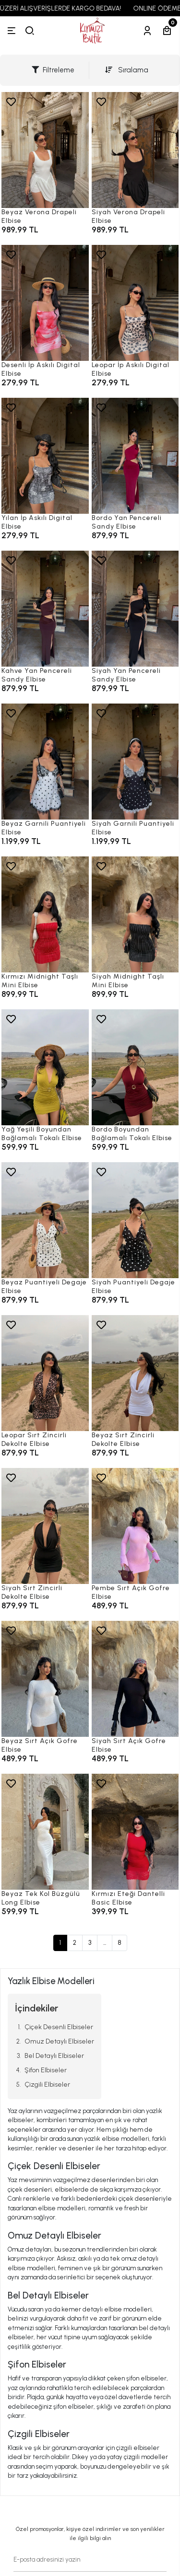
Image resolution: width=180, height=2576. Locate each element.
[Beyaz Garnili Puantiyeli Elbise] (45, 762)
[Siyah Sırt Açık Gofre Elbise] (135, 1679)
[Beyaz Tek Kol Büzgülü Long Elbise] (45, 1832)
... (104, 1942)
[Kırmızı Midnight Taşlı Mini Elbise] (45, 914)
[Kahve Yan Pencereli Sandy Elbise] (45, 609)
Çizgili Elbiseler (47, 2084)
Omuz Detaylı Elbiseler (59, 2041)
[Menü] (11, 30)
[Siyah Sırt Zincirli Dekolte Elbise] (45, 1526)
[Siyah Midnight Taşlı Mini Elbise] (135, 914)
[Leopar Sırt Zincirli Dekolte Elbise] (45, 1373)
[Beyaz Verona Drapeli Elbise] (45, 150)
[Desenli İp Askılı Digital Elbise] (45, 303)
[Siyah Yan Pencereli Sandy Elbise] (135, 609)
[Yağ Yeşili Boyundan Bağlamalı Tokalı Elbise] (45, 1067)
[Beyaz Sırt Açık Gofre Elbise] (45, 1679)
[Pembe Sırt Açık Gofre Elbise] (135, 1526)
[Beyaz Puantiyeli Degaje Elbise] (45, 1220)
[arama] (29, 30)
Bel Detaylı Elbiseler (54, 2056)
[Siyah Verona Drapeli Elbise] (135, 150)
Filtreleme (53, 70)
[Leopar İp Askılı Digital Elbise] (135, 303)
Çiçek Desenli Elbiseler (58, 2027)
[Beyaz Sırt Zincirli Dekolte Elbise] (135, 1373)
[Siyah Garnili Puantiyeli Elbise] (135, 762)
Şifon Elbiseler (45, 2070)
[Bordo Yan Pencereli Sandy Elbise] (135, 456)
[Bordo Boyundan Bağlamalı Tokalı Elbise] (135, 1067)
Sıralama (126, 70)
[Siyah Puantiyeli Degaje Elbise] (135, 1220)
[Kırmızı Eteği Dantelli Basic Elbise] (135, 1832)
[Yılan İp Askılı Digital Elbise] (45, 456)
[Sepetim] (167, 30)
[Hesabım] (147, 30)
